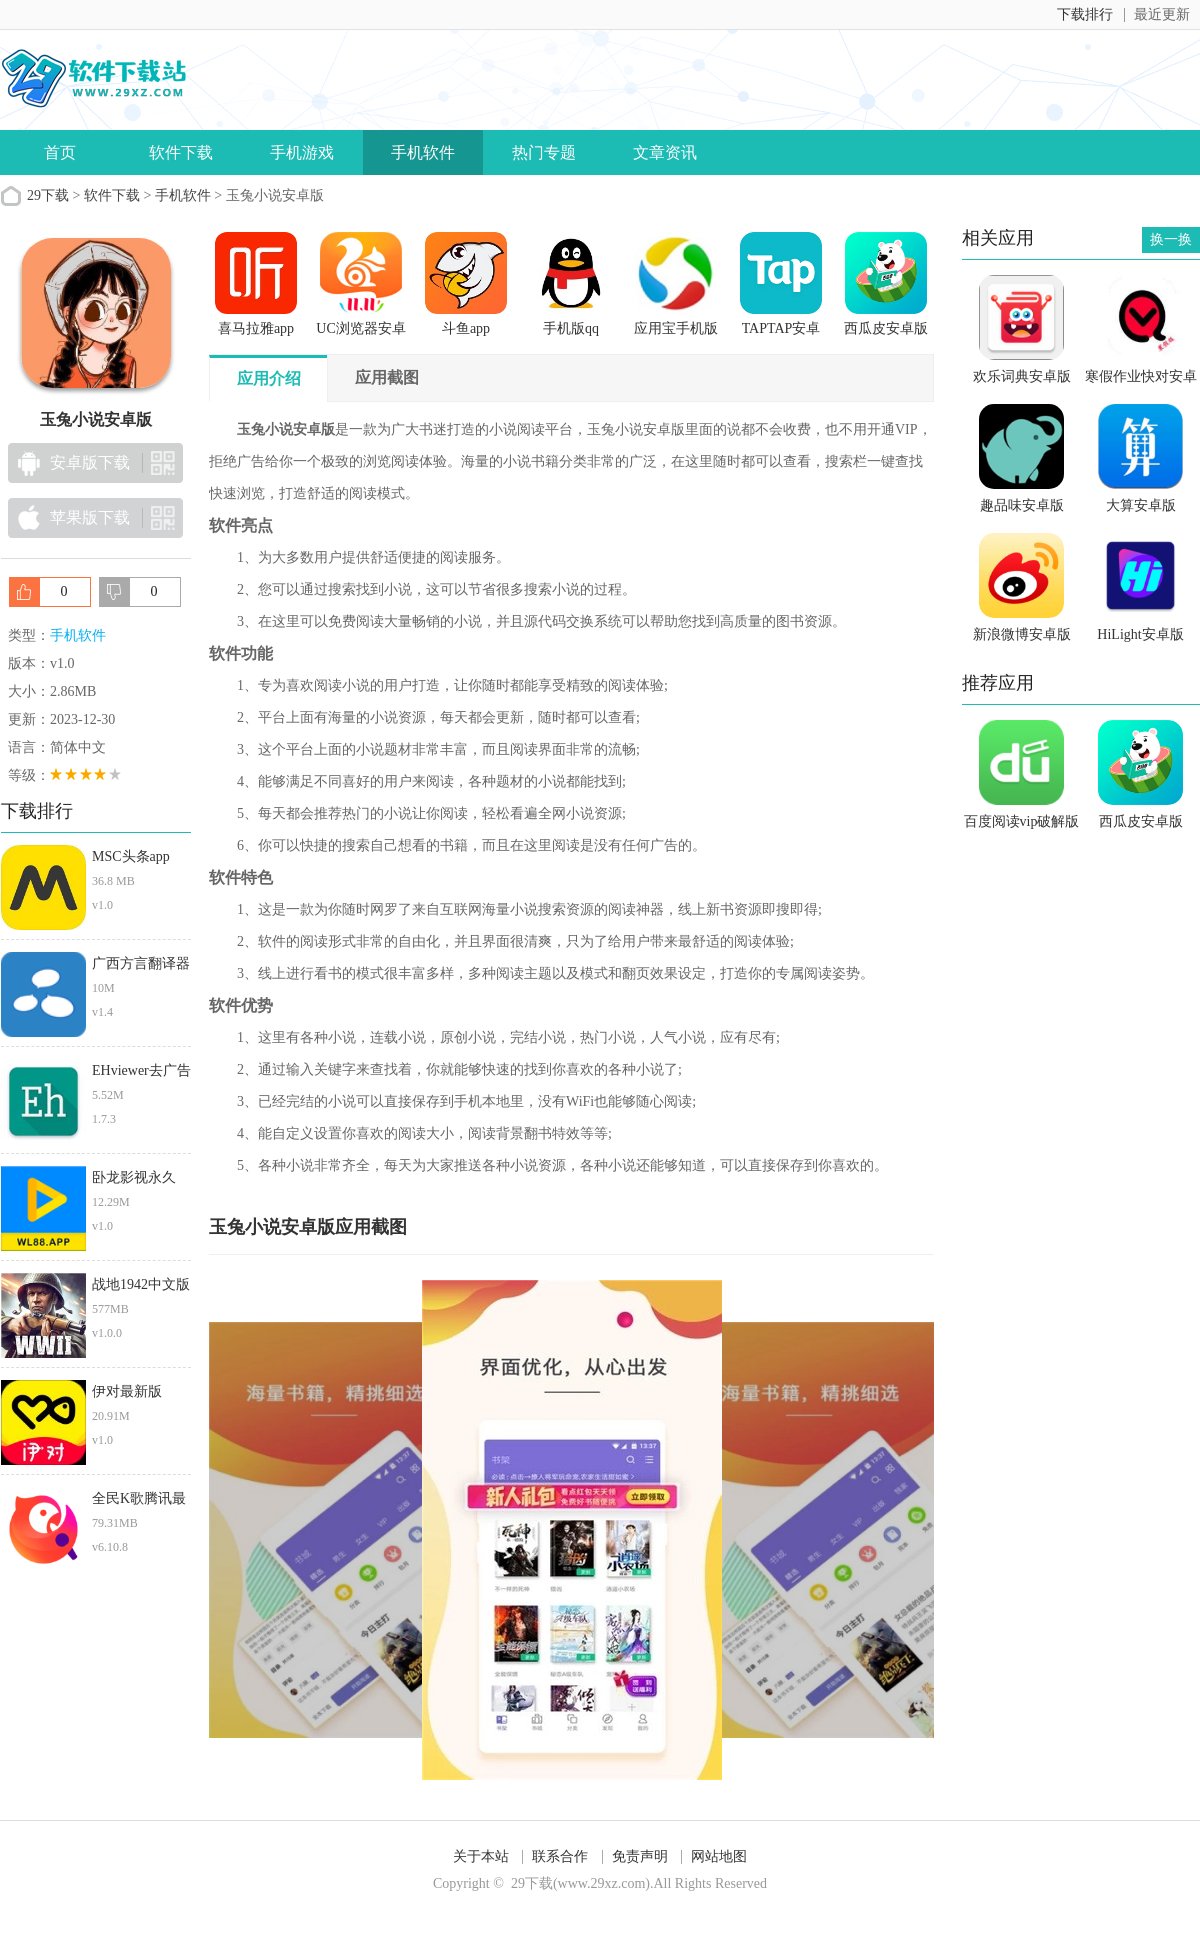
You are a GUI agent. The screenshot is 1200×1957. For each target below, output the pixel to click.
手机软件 (423, 152)
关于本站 (481, 1856)
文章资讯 (665, 152)
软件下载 (181, 152)
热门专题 (544, 152)
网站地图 (719, 1856)
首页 (60, 152)
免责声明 (640, 1856)
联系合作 (560, 1856)
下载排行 (1085, 14)
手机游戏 (302, 152)
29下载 (48, 195)
